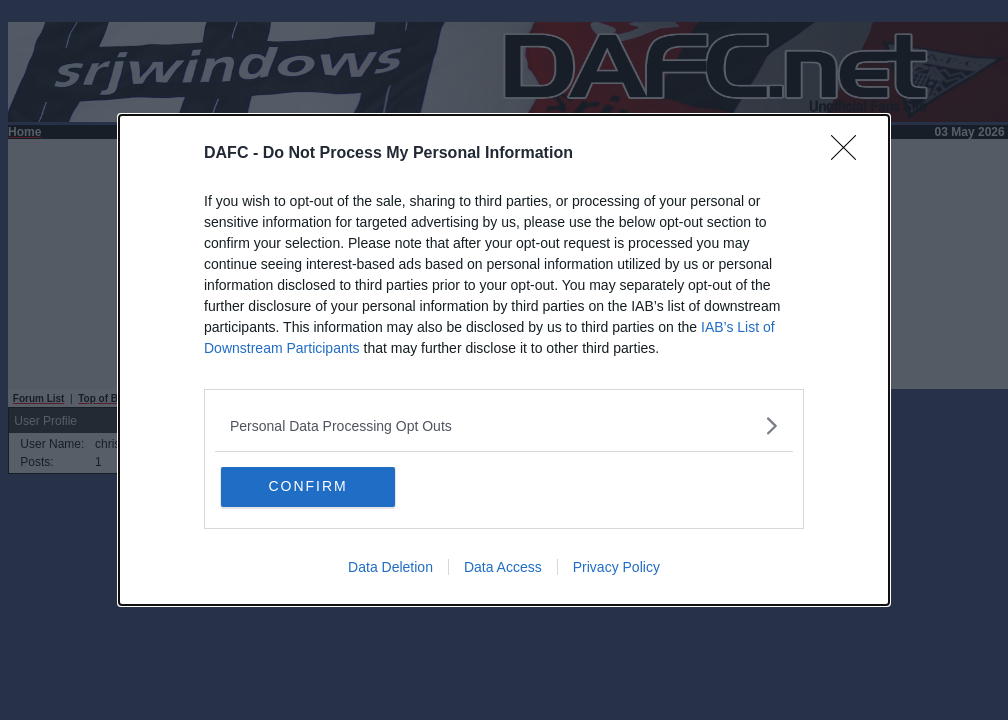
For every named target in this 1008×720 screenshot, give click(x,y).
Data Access (503, 568)
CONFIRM (316, 487)
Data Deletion (390, 568)
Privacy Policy (616, 568)
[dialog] (504, 360)
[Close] (850, 154)
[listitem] (504, 425)
